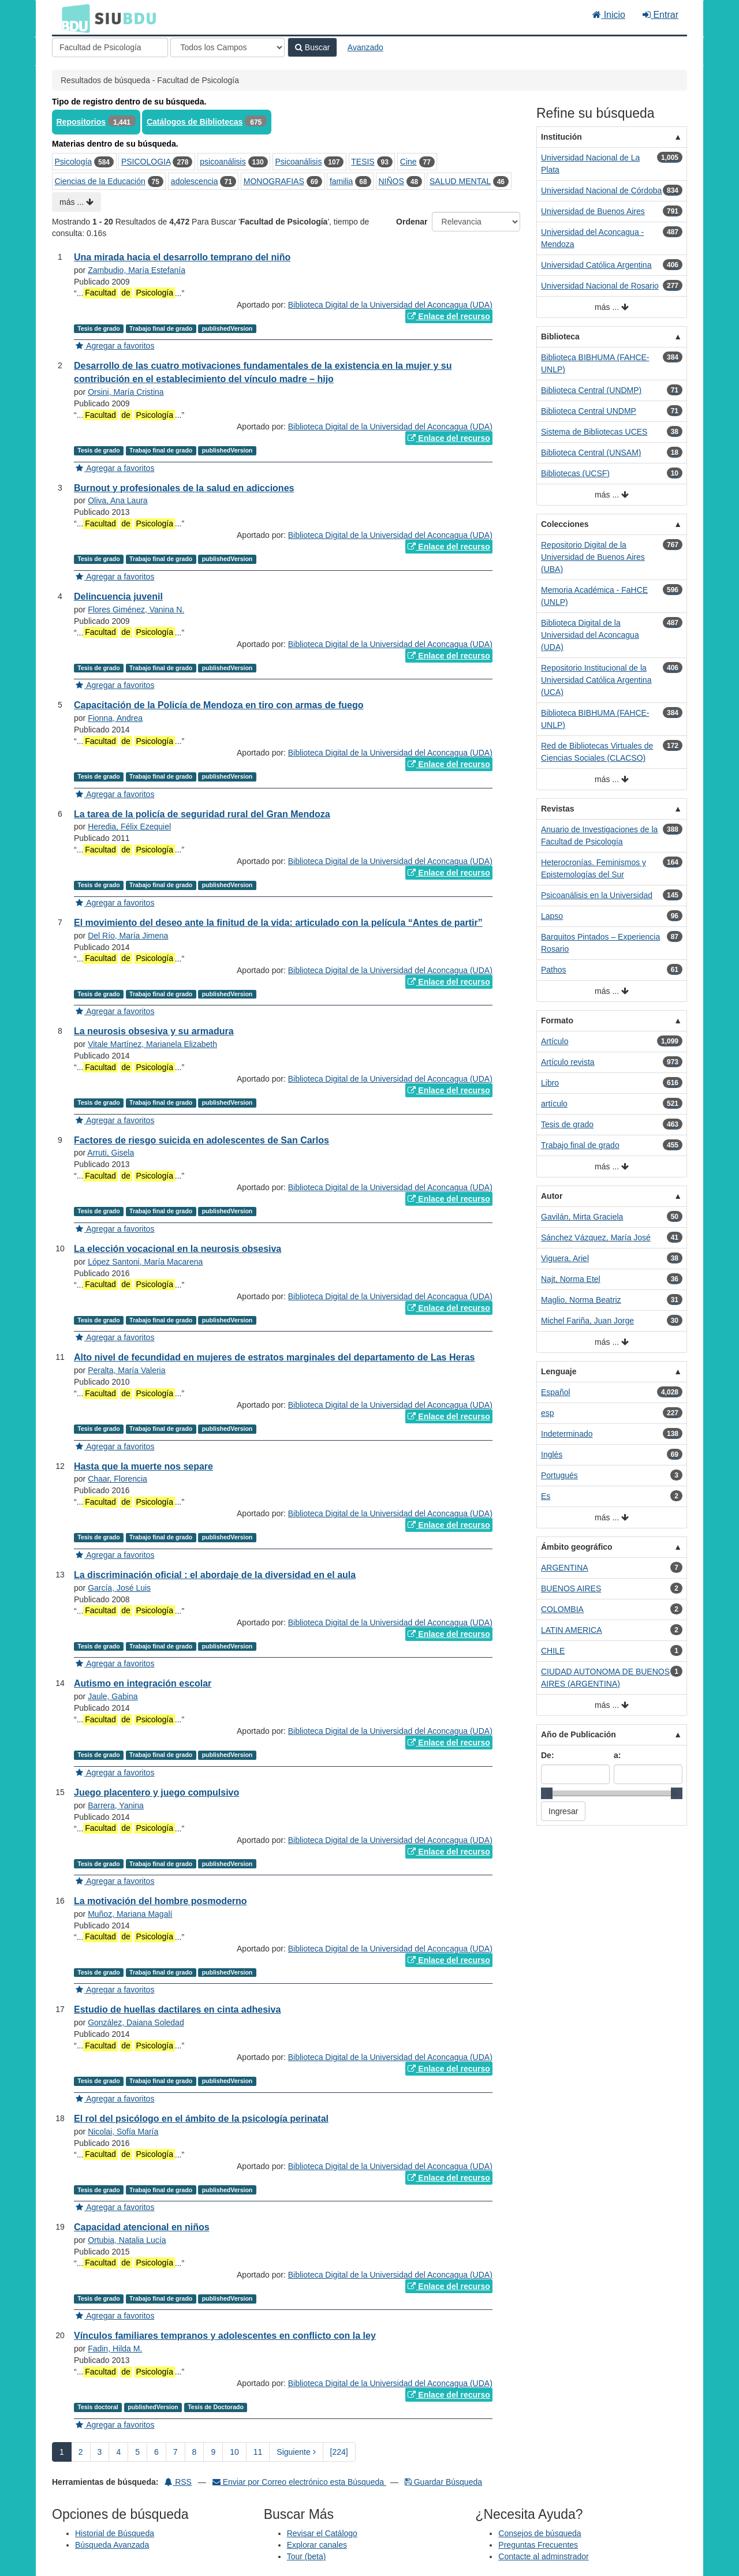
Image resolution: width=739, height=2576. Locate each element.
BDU (73, 18)
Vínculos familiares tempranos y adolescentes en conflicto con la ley (225, 2336)
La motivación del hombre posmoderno (160, 1901)
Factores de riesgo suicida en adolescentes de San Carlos (201, 1140)
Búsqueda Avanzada (112, 2544)
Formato (557, 1020)
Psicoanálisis (298, 161)
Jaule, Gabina (112, 1696)
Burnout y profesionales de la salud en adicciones (184, 488)
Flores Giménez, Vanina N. (136, 609)
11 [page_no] (258, 2452)
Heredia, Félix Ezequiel (129, 826)
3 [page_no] (100, 2452)
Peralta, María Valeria (126, 1370)
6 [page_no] (156, 2452)
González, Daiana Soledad (136, 2022)
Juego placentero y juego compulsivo (156, 1792)
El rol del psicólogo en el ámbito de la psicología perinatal (201, 2118)
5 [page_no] (137, 2452)
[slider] (547, 1793)
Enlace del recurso (449, 316)
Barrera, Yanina (116, 1805)
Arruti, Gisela (110, 1152)
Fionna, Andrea (115, 718)
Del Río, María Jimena (128, 935)
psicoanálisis (222, 161)
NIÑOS (391, 181)
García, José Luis (119, 1587)
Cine (408, 161)
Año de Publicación (578, 1734)
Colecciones (564, 524)
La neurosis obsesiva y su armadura (154, 1031)
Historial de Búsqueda (114, 2533)
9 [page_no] (213, 2452)
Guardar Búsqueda (443, 2482)
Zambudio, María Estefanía (136, 270)
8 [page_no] (194, 2452)
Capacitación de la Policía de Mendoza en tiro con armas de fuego (218, 705)
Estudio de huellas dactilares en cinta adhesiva (177, 2009)
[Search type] (227, 47)
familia (341, 181)
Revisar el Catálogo (322, 2533)
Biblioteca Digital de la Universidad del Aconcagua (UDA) (390, 304)
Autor (551, 1196)
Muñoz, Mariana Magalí (130, 1914)
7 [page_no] (175, 2452)
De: (547, 1755)
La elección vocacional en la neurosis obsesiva (177, 1249)
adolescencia (194, 181)
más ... (76, 202)
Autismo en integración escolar (142, 1683)
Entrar (660, 15)
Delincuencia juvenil (118, 596)
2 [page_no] (81, 2452)
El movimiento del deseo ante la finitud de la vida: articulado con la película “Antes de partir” (278, 923)
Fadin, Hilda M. (115, 2348)
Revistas (557, 808)
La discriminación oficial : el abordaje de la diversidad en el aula (215, 1575)
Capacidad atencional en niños (142, 2227)
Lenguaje (558, 1371)
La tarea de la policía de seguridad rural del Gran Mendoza (202, 814)
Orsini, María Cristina (125, 392)
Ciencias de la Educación (100, 181)
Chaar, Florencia (117, 1478)
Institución (561, 136)
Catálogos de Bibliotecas (194, 121)
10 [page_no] (234, 2452)
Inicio (608, 15)
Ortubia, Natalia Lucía (127, 2240)
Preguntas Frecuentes (538, 2544)
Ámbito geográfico (577, 1546)
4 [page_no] (118, 2452)
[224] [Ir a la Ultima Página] (339, 2452)
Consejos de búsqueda (539, 2533)
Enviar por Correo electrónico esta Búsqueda (299, 2482)
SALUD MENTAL (460, 181)
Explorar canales (317, 2544)
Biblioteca (560, 336)
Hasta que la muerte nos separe (143, 1466)
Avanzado (365, 47)
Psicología (73, 161)
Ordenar (411, 221)
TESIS (362, 161)
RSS (178, 2482)
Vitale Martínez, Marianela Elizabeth (152, 1044)
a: (617, 1755)
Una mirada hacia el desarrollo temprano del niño (182, 257)
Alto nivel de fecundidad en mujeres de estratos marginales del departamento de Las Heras (274, 1357)
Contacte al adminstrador (543, 2556)
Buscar (312, 47)
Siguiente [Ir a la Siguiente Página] (296, 2452)
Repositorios (81, 121)
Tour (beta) (306, 2556)
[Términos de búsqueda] (110, 47)
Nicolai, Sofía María (123, 2131)
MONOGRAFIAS (274, 181)
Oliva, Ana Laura (118, 500)
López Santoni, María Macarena (145, 1261)
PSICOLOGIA (146, 161)
